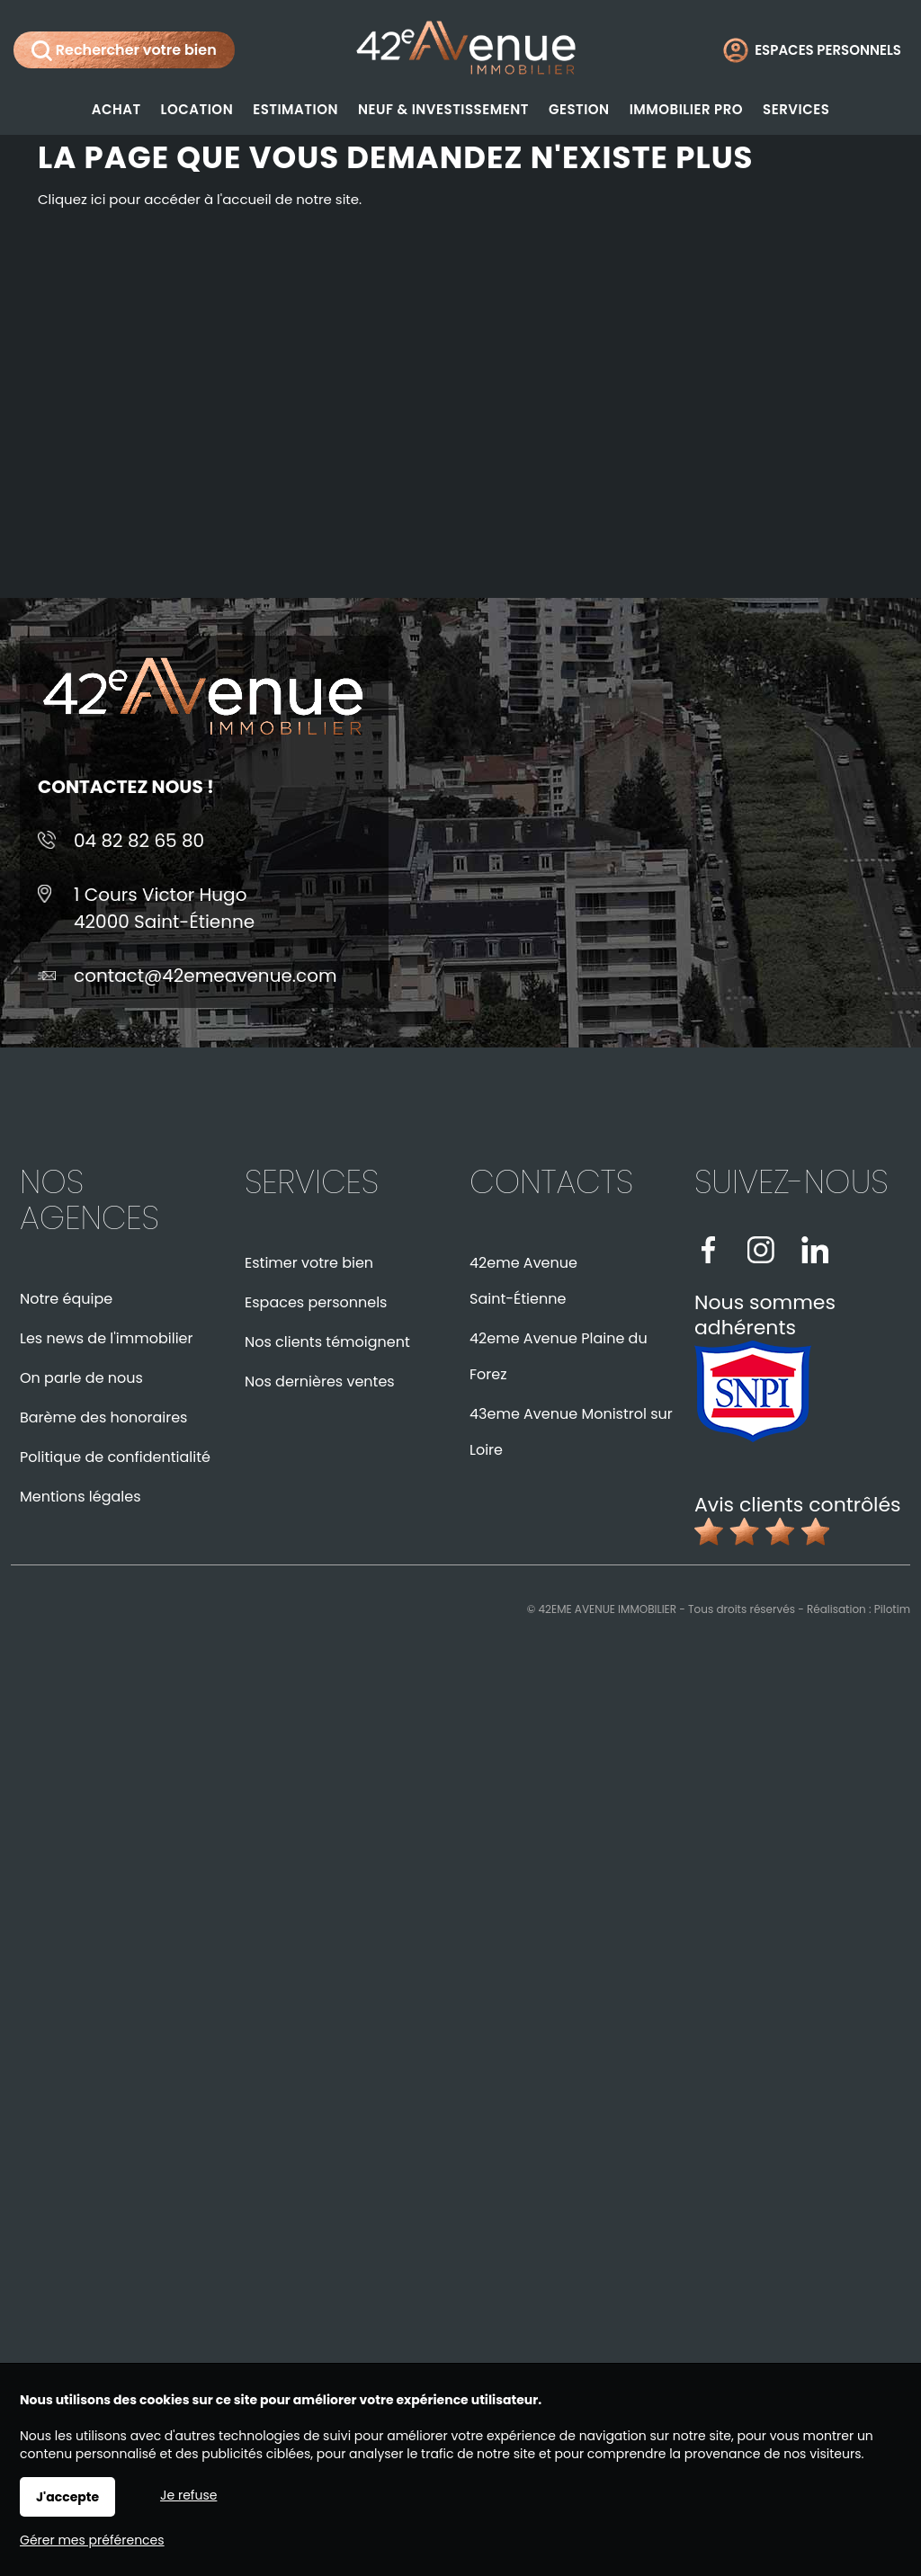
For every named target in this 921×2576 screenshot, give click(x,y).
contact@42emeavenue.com (205, 975)
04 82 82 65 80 (139, 840)
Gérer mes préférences (92, 2540)
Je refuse (188, 2495)
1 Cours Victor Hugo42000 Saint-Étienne (164, 908)
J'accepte (67, 2497)
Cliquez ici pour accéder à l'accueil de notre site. (200, 199)
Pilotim (892, 1609)
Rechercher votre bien (124, 50)
